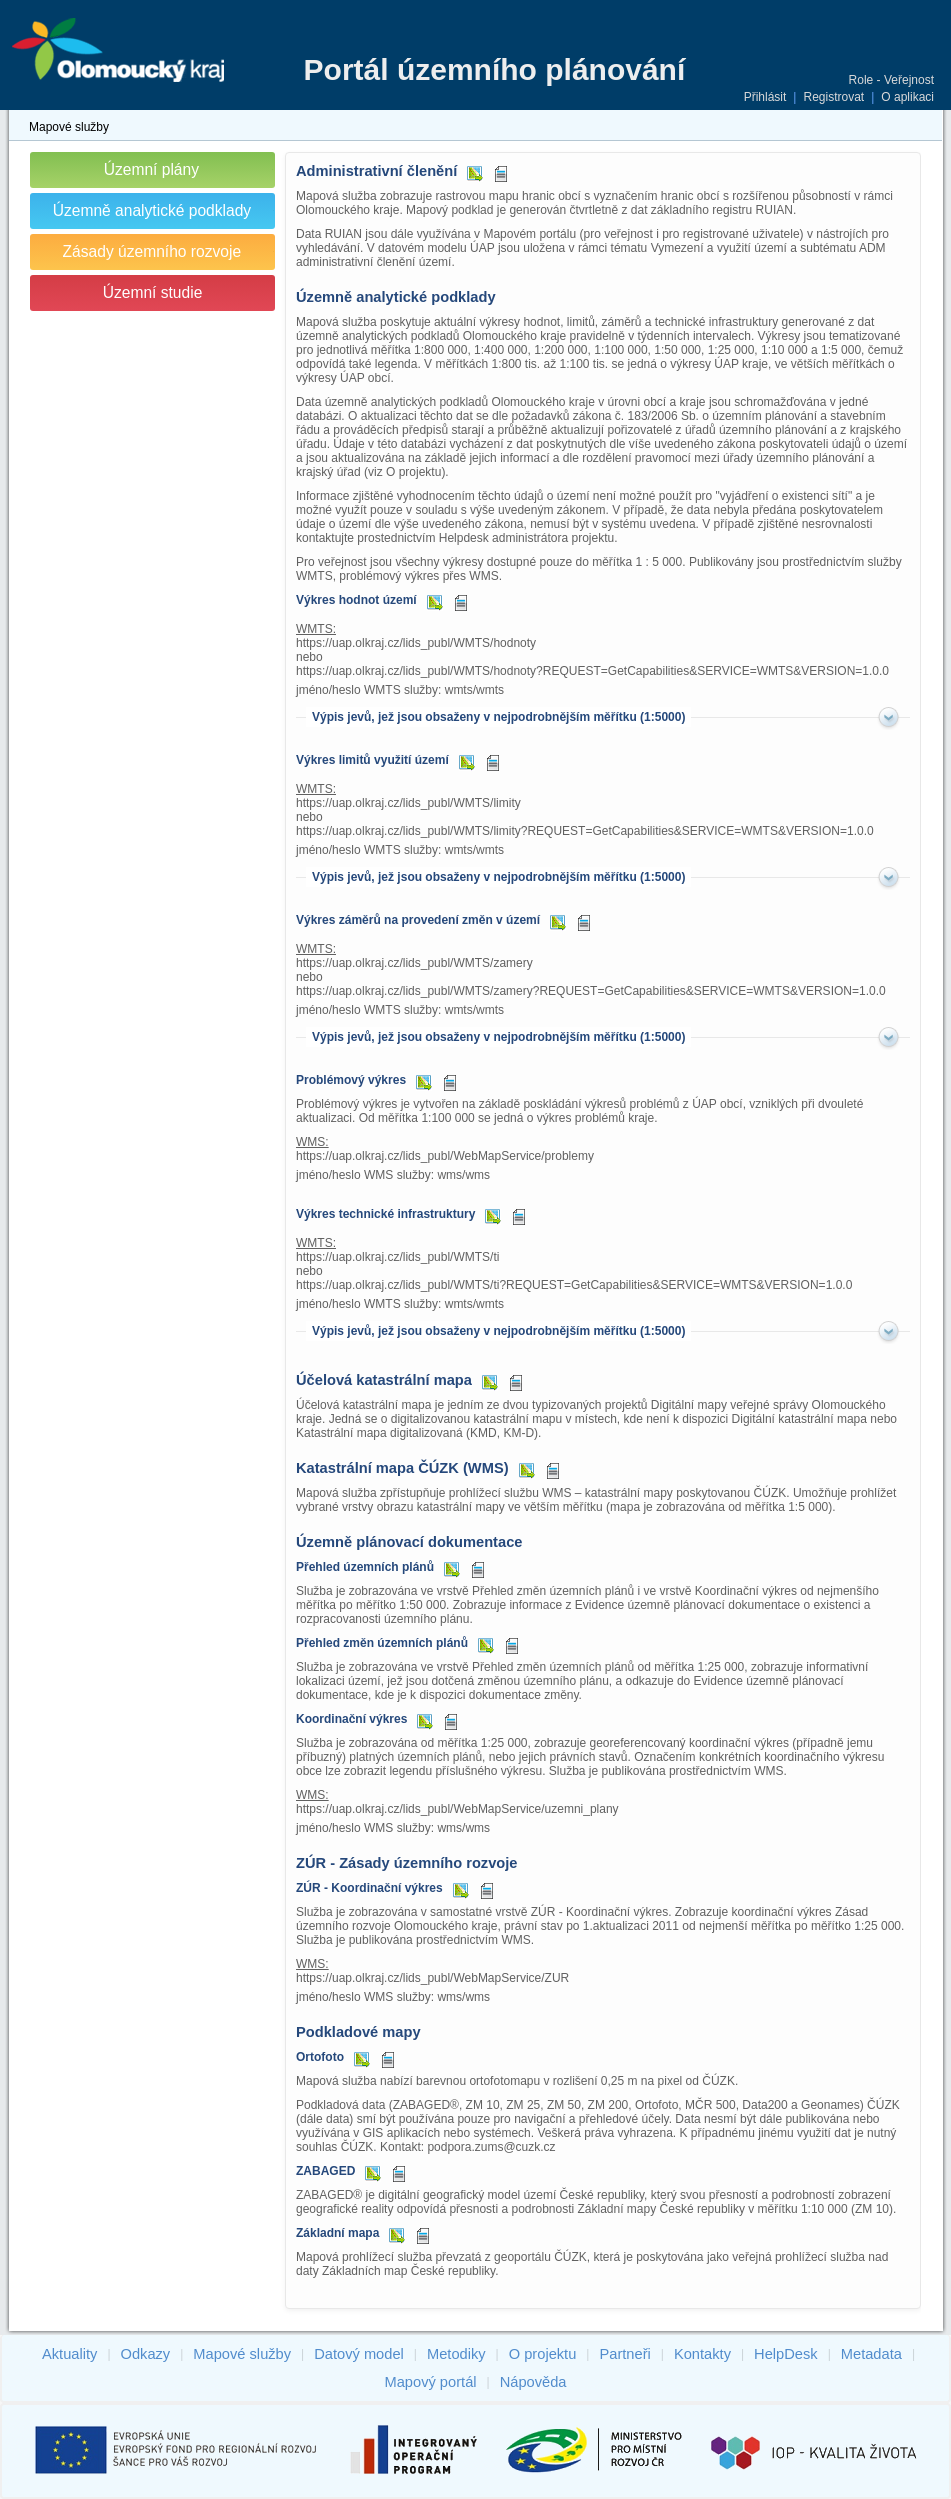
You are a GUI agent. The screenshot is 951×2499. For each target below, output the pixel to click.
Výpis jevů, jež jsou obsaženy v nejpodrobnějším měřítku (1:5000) (498, 717)
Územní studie (153, 292)
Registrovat (833, 97)
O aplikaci (907, 97)
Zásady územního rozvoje (152, 251)
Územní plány (151, 169)
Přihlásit (765, 97)
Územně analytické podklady (152, 210)
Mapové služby (69, 127)
